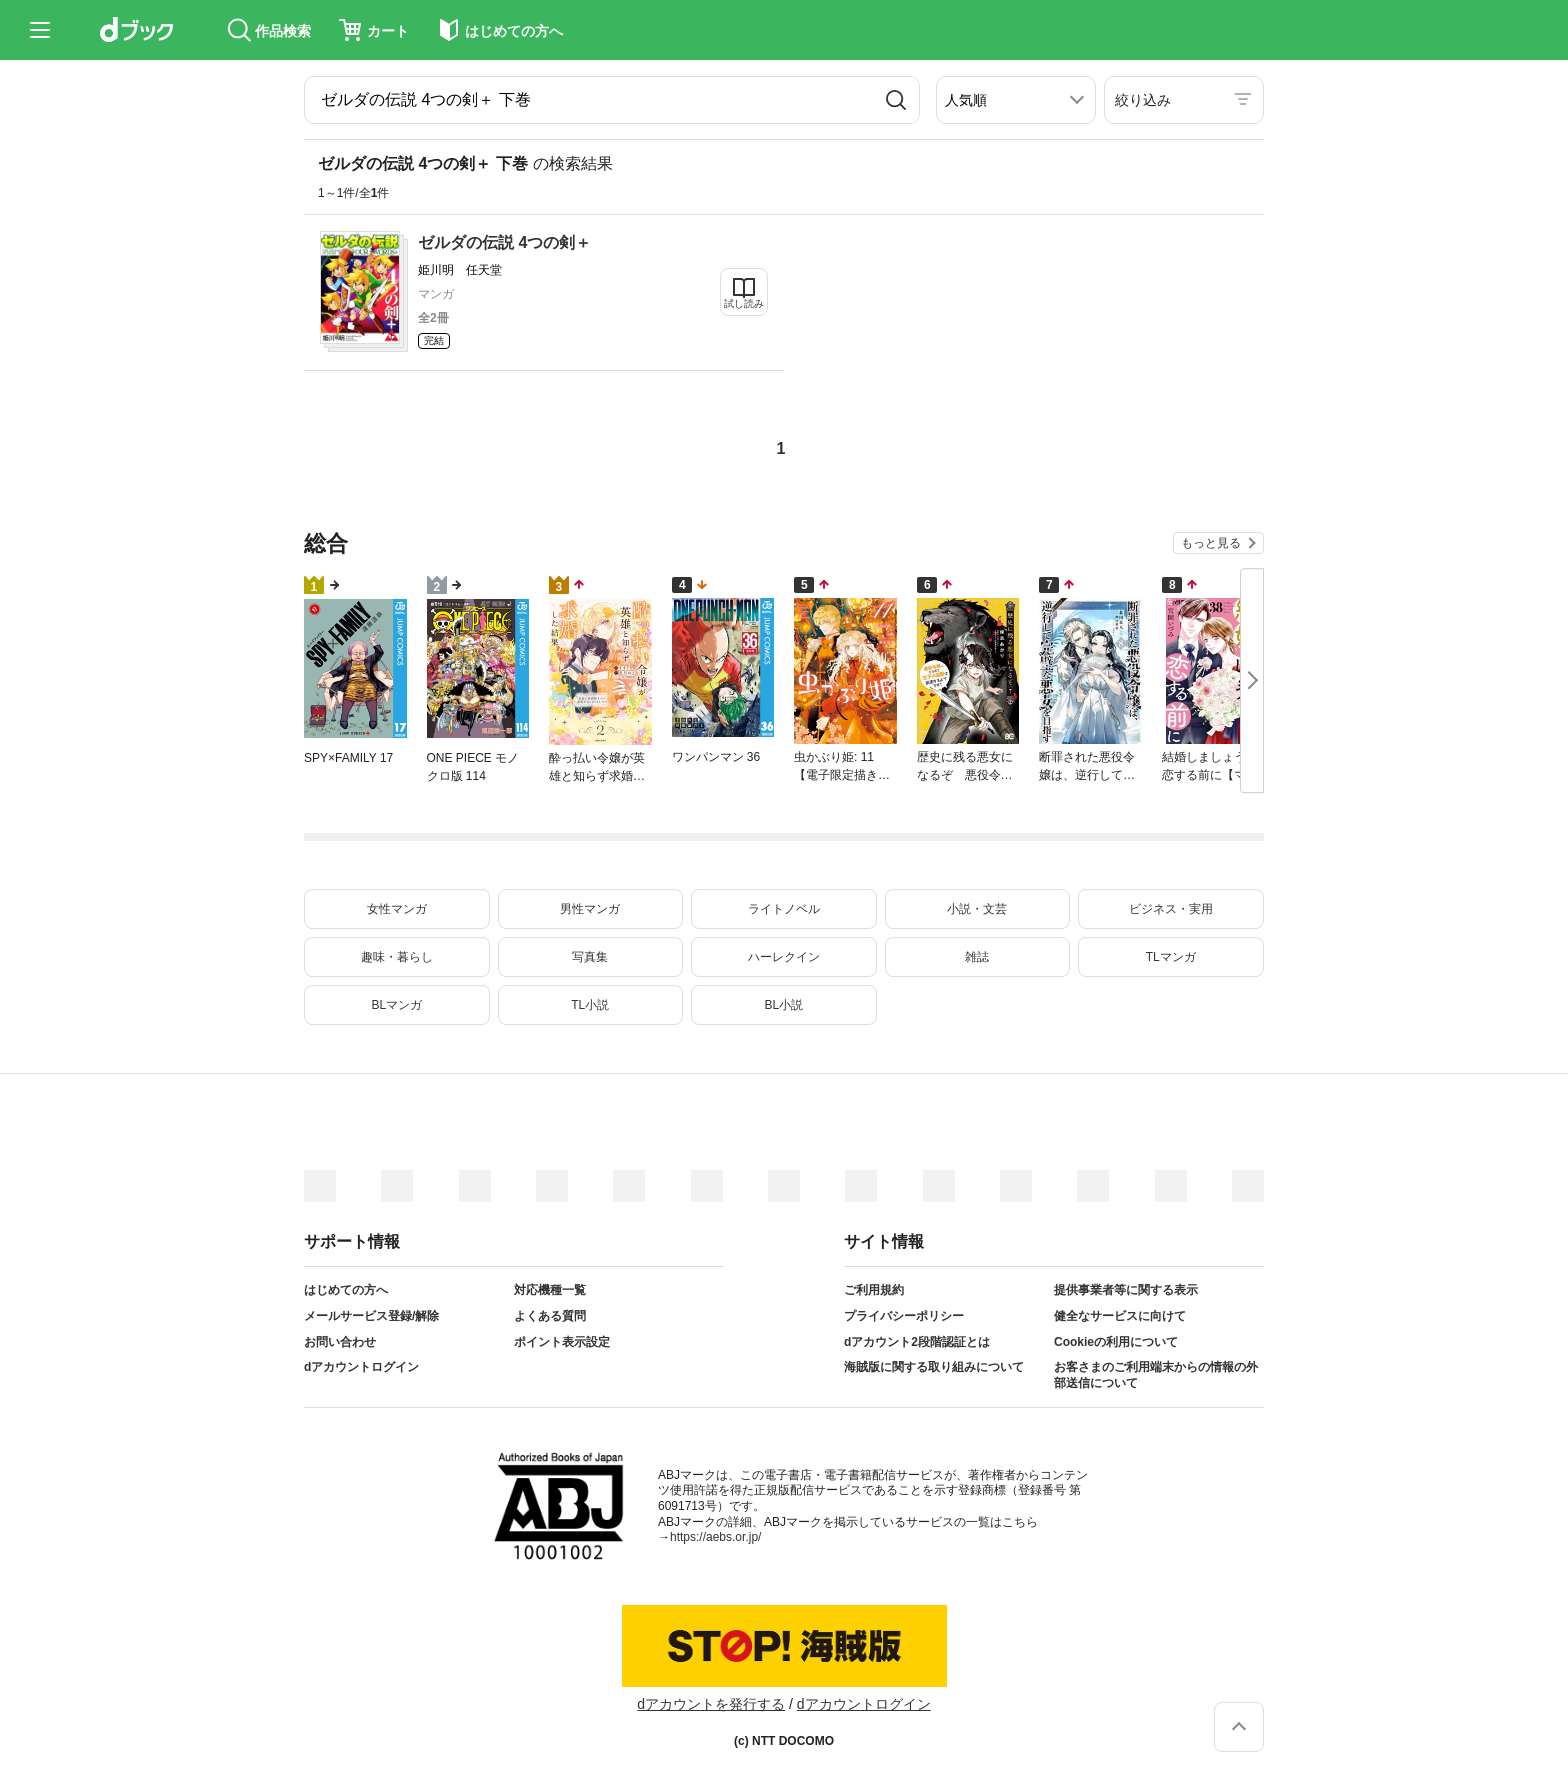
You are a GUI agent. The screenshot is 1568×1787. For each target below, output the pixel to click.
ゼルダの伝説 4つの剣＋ (504, 242)
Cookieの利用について (1116, 1342)
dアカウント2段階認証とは (917, 1342)
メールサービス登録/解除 (371, 1316)
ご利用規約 (874, 1290)
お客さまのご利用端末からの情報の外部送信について (1156, 1375)
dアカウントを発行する (711, 1704)
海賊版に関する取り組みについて (934, 1367)
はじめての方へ (346, 1290)
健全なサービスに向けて (1120, 1316)
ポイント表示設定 (562, 1342)
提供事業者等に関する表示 (1126, 1290)
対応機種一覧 (550, 1290)
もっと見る (1211, 543)
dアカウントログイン (361, 1367)
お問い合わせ (340, 1342)
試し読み (744, 303)
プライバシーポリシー (904, 1316)
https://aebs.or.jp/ (715, 1537)
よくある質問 (550, 1316)
